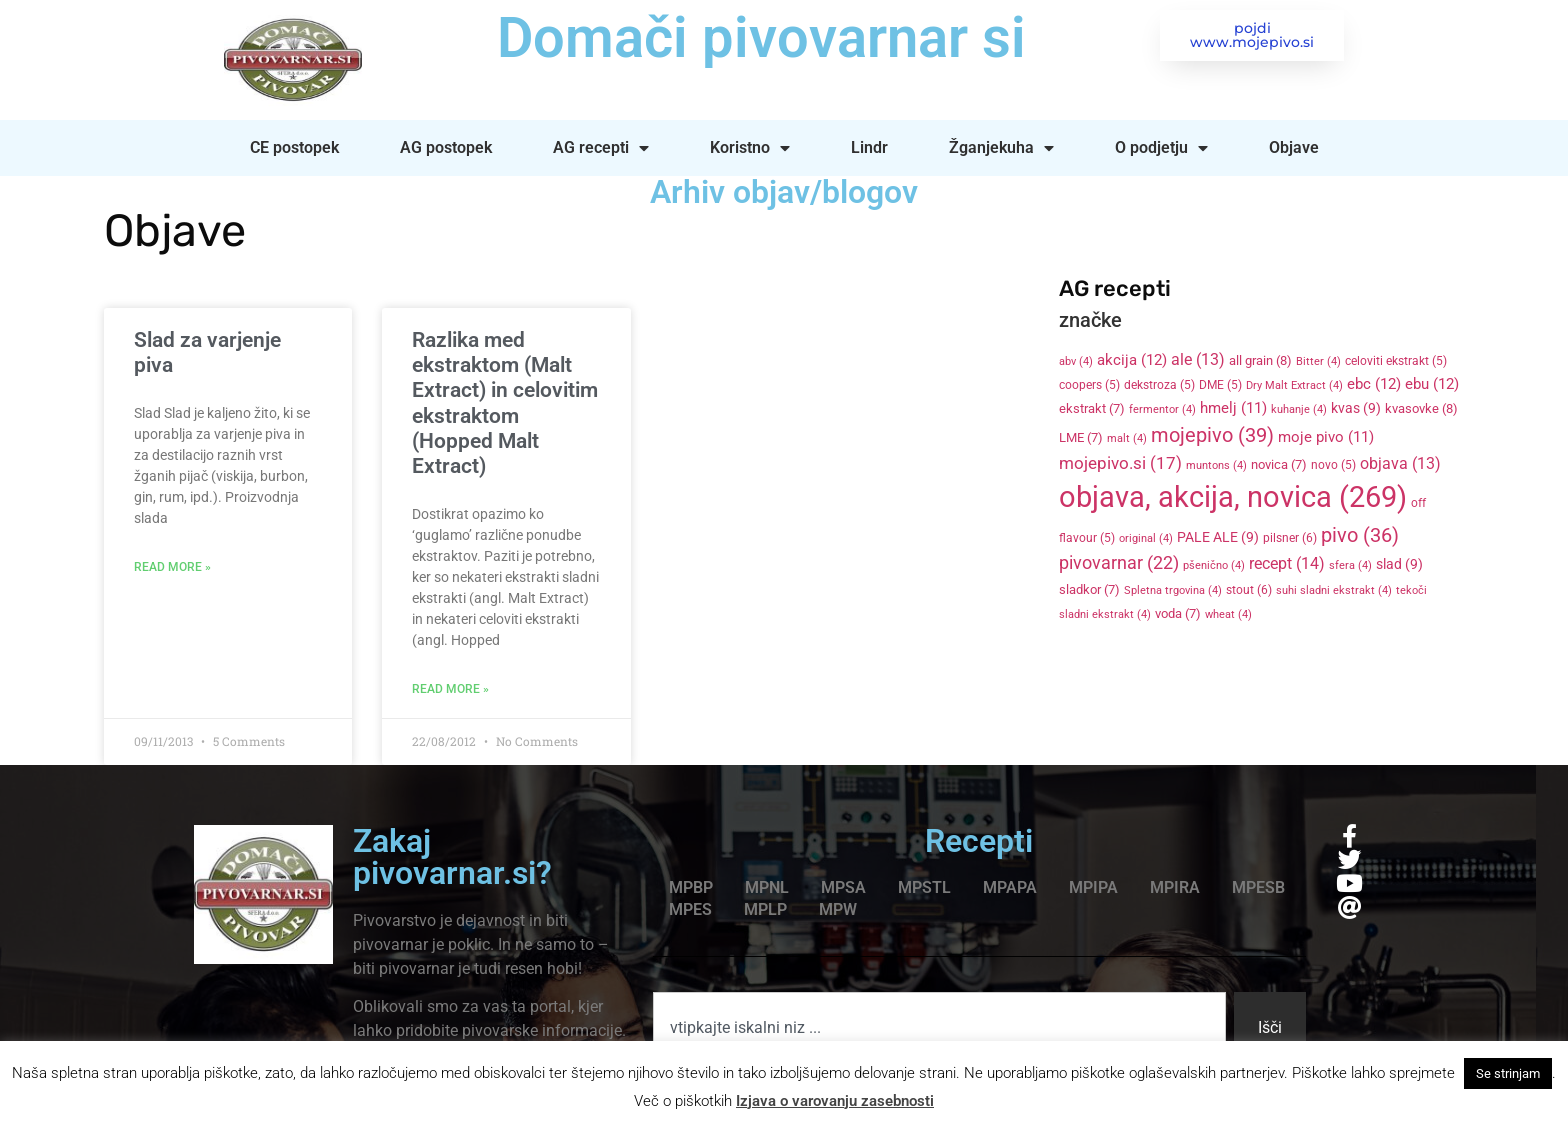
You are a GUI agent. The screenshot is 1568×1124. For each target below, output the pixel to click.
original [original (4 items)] (1146, 538)
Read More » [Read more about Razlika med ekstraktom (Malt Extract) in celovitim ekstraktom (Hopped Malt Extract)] (450, 689)
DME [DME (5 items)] (1220, 385)
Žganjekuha (1001, 148)
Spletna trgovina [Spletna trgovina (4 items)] (1173, 590)
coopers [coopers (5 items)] (1089, 385)
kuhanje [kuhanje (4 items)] (1299, 409)
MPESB (1258, 887)
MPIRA (1175, 887)
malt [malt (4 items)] (1127, 438)
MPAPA (1010, 887)
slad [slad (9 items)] (1399, 564)
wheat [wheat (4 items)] (1228, 614)
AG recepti (601, 148)
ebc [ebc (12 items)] (1374, 384)
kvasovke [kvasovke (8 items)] (1421, 408)
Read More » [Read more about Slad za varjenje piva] (172, 567)
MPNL (767, 887)
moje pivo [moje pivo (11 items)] (1326, 437)
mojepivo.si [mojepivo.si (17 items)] (1120, 463)
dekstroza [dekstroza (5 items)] (1159, 385)
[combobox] (939, 1028)
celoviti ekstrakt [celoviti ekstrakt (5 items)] (1396, 361)
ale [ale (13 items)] (1198, 360)
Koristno (750, 148)
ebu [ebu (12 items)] (1432, 384)
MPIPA (1093, 887)
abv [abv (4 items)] (1076, 361)
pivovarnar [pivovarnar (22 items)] (1119, 563)
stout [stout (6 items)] (1249, 590)
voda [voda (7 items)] (1178, 613)
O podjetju (1161, 148)
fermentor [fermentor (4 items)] (1162, 409)
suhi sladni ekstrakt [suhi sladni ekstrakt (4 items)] (1334, 590)
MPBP (691, 887)
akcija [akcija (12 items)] (1132, 360)
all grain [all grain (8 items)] (1260, 360)
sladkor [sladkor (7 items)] (1089, 589)
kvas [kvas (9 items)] (1356, 408)
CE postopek (294, 147)
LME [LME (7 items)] (1081, 437)
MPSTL (924, 887)
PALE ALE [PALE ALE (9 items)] (1218, 537)
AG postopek (446, 147)
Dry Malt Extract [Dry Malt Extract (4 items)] (1294, 385)
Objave (1294, 147)
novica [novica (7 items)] (1279, 464)
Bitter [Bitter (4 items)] (1318, 361)
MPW (838, 909)
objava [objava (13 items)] (1400, 464)
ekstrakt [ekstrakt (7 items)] (1092, 408)
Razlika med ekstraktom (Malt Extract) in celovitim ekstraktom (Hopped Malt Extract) (505, 403)
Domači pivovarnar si (758, 38)
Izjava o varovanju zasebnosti (835, 1101)
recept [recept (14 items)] (1287, 563)
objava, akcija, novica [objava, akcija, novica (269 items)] (1233, 497)
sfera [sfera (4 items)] (1350, 565)
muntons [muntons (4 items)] (1216, 465)
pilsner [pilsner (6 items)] (1290, 538)
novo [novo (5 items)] (1333, 465)
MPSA (843, 887)
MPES (690, 909)
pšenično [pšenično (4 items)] (1214, 565)
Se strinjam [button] (1508, 1073)
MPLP (765, 909)
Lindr (869, 147)
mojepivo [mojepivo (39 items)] (1212, 435)
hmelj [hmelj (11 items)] (1233, 408)
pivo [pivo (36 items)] (1360, 535)
